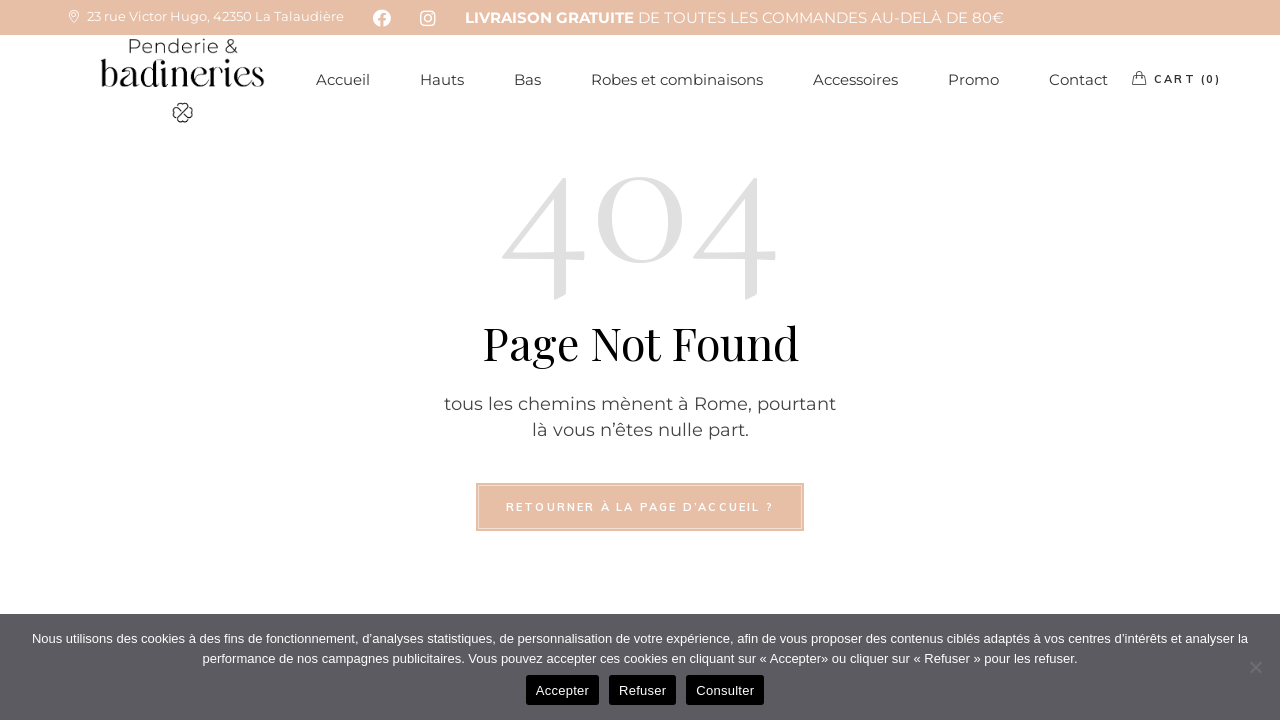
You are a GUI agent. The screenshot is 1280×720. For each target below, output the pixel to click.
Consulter (725, 690)
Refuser (642, 690)
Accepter (562, 690)
